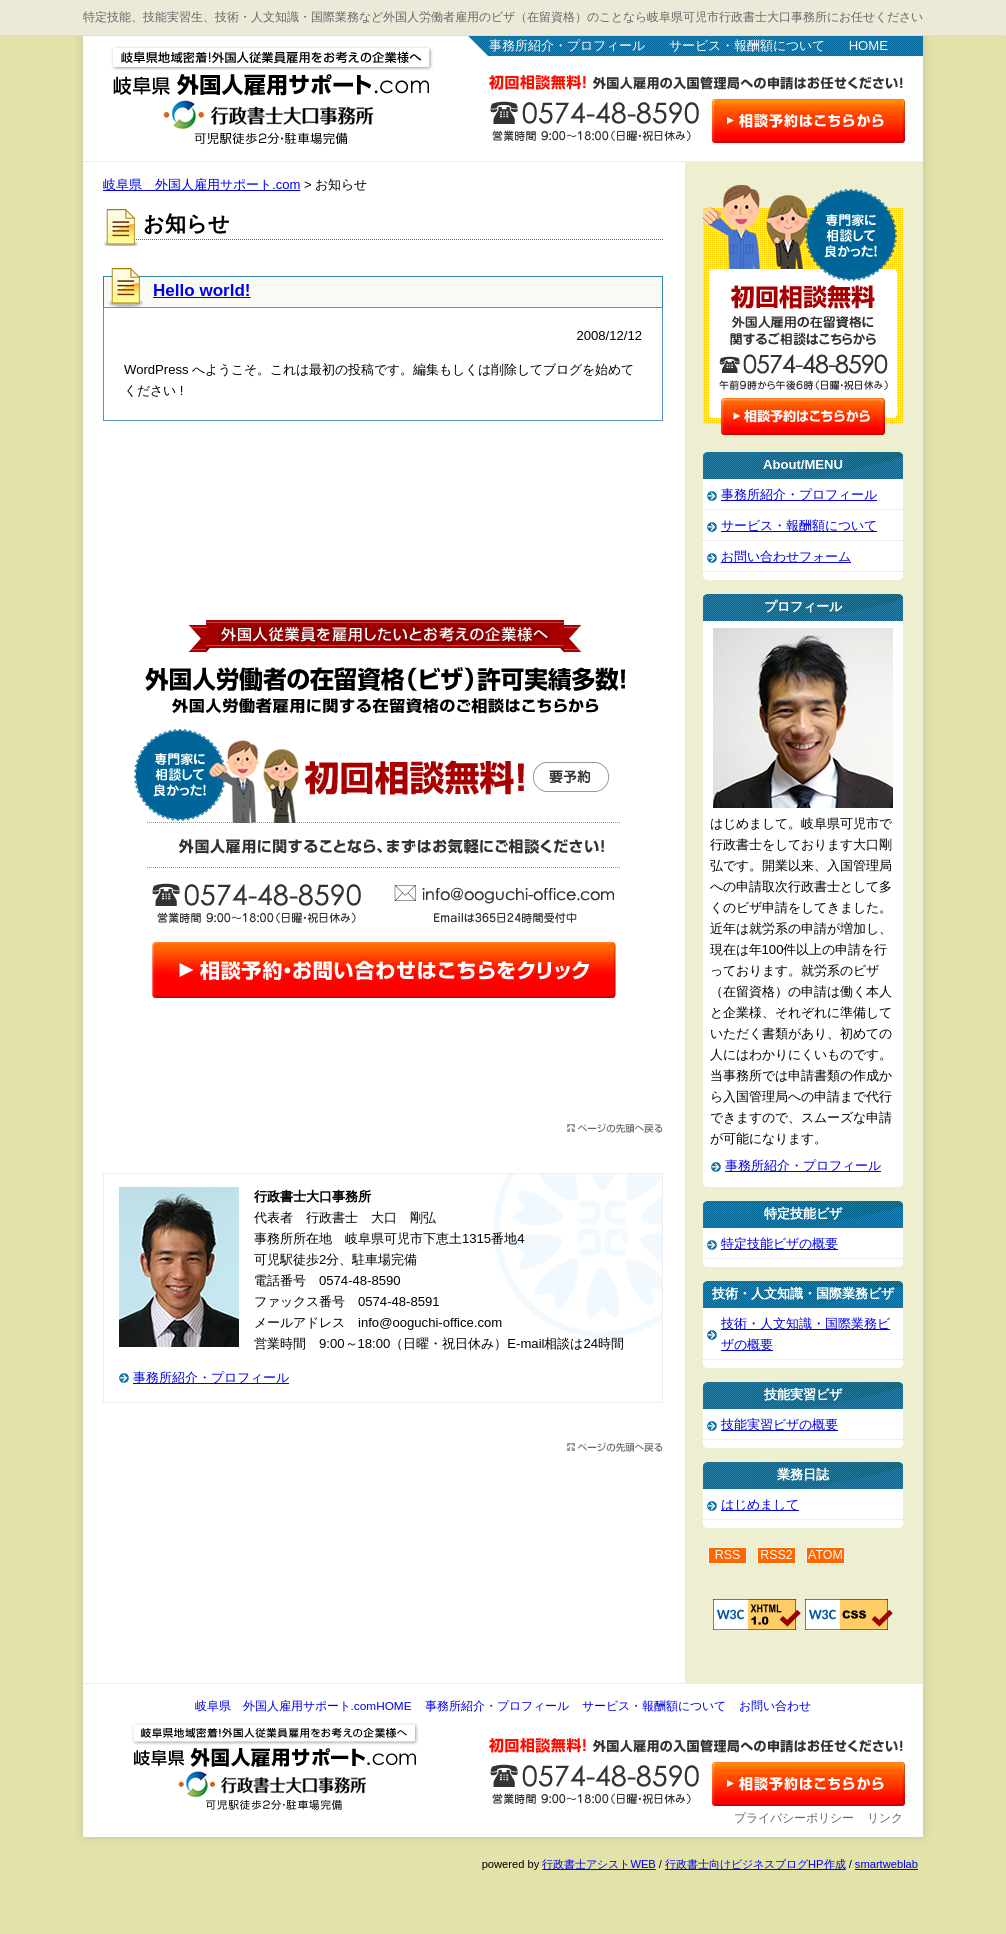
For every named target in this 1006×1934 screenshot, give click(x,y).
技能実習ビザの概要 (779, 1424)
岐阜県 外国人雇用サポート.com (253, 90)
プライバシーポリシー (794, 1818)
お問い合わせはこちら (809, 121)
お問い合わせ (775, 1706)
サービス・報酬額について (747, 45)
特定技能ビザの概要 (779, 1243)
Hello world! (202, 290)
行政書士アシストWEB (598, 1864)
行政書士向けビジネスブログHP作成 (755, 1864)
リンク (885, 1818)
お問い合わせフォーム (786, 556)
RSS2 (776, 1555)
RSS (728, 1555)
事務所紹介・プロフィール (567, 45)
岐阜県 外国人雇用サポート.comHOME (303, 1706)
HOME (868, 45)
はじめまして (760, 1504)
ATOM (825, 1555)
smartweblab (886, 1864)
